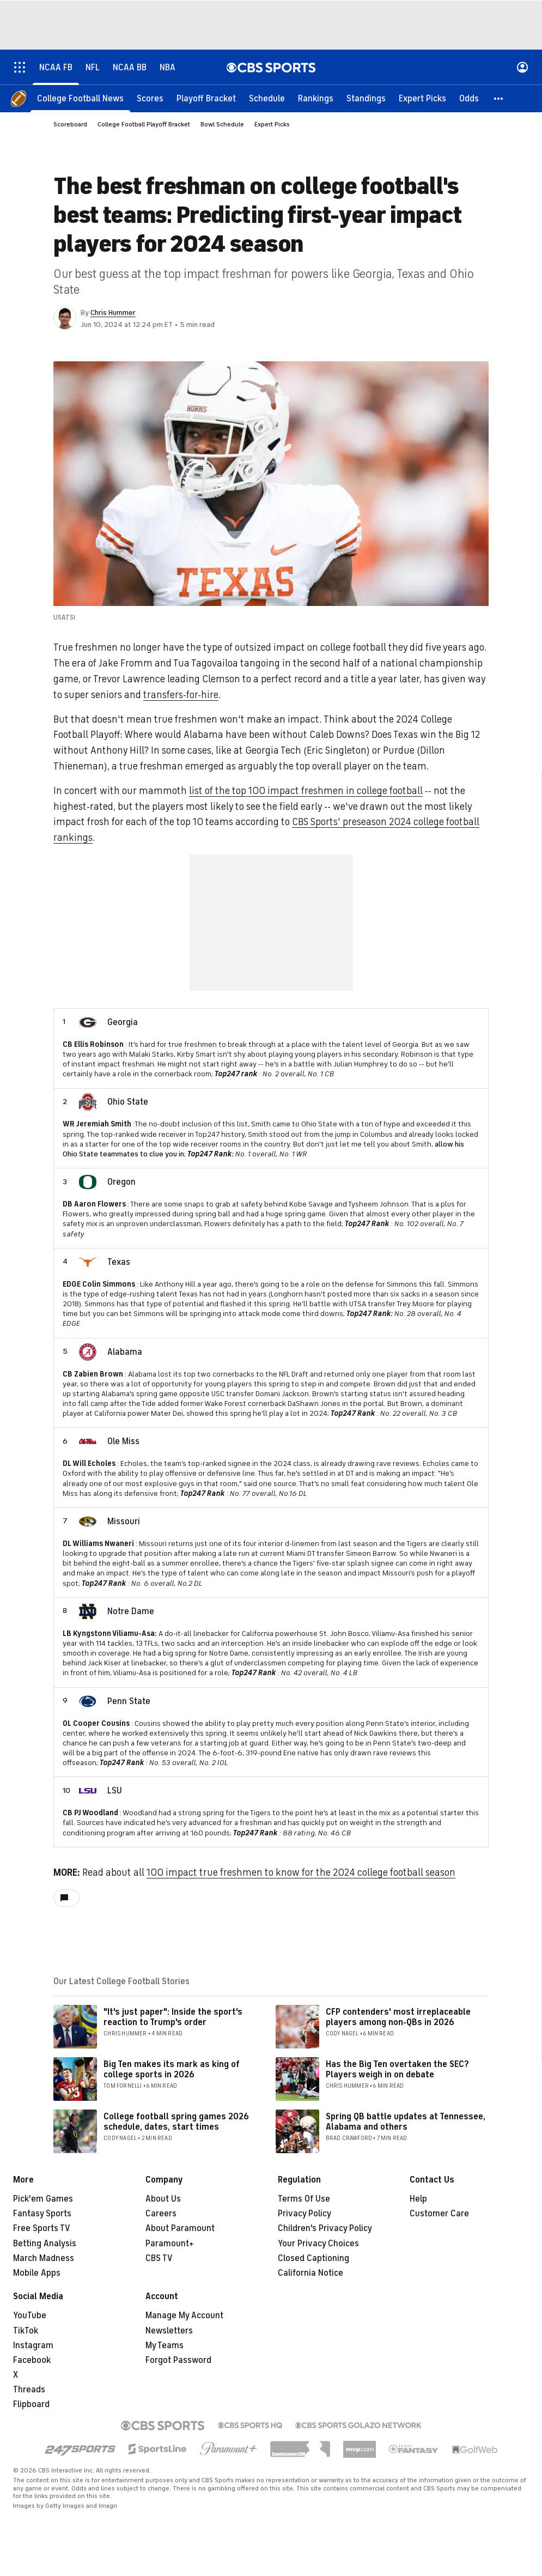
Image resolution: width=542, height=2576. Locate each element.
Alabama (124, 1352)
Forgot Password (178, 2360)
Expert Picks (272, 124)
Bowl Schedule (222, 124)
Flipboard (31, 2404)
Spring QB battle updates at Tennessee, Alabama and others (405, 2121)
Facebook (32, 2360)
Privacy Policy (304, 2213)
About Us (163, 2198)
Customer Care (439, 2213)
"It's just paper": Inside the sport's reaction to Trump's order (172, 2017)
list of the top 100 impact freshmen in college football (306, 791)
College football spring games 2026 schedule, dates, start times (176, 2121)
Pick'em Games (43, 2198)
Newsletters (169, 2330)
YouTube (29, 2315)
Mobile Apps (36, 2273)
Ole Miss (123, 1441)
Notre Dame (130, 1611)
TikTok (25, 2330)
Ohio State (127, 1101)
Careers (160, 2213)
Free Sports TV (41, 2228)
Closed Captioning (313, 2258)
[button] (499, 98)
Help (418, 2198)
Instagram (33, 2345)
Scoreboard (70, 124)
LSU (114, 1790)
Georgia (122, 1022)
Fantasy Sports (42, 2213)
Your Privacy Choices (318, 2243)
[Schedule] (266, 98)
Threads (29, 2389)
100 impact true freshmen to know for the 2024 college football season (301, 1872)
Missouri (123, 1521)
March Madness (43, 2258)
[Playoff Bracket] (206, 98)
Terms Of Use (304, 2198)
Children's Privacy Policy (325, 2228)
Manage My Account (184, 2315)
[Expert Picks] (422, 98)
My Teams (164, 2345)
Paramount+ (169, 2243)
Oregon (121, 1182)
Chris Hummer (113, 312)
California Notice (310, 2273)
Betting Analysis (44, 2243)
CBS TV (159, 2258)
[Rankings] (315, 98)
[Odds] (469, 98)
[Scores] (150, 98)
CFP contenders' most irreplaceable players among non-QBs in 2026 (398, 2017)
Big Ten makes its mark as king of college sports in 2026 (171, 2069)
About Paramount (180, 2228)
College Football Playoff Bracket (144, 124)
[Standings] (366, 98)
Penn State (128, 1701)
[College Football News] (80, 98)
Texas (118, 1262)
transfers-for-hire (180, 695)
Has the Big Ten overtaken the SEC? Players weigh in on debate (397, 2069)
